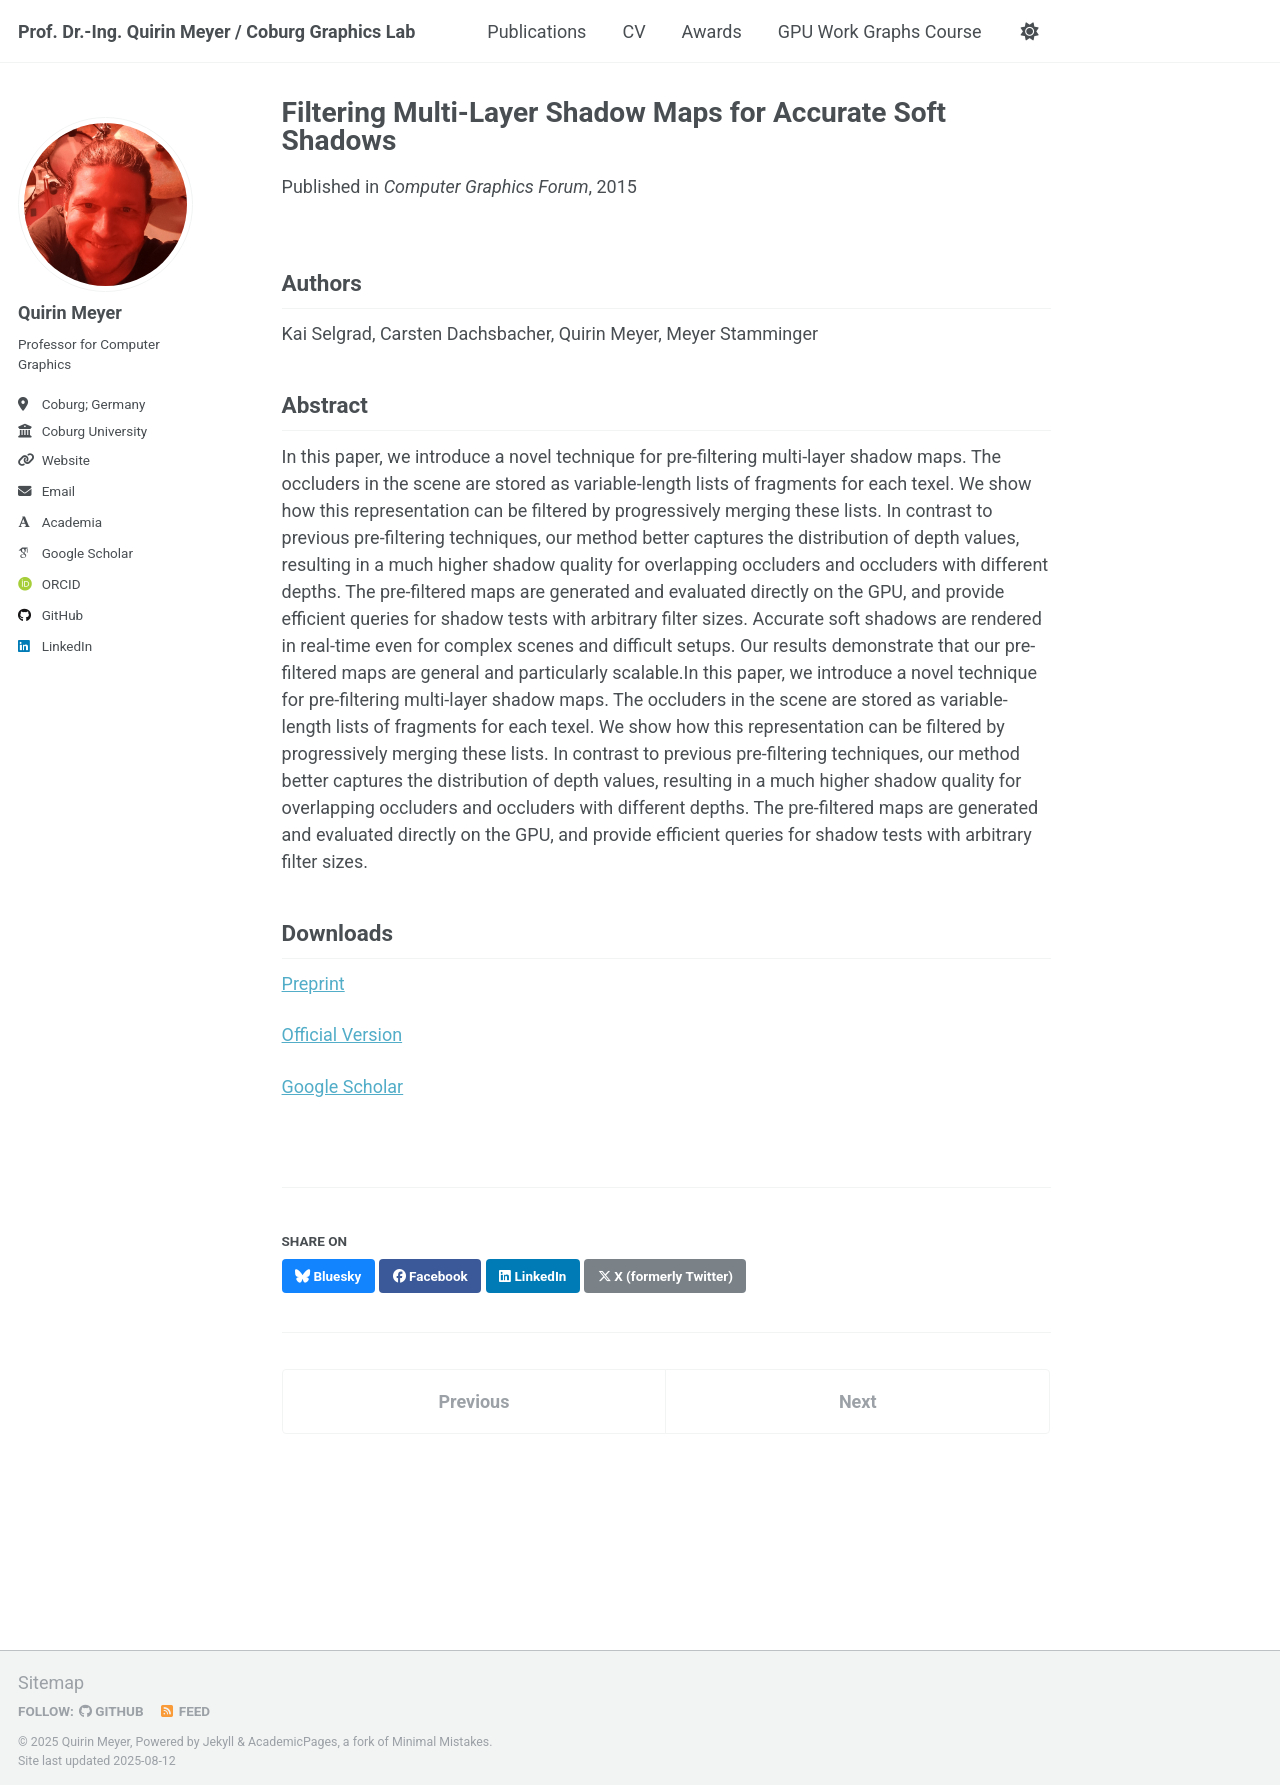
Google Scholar (75, 553)
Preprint (313, 982)
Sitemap (51, 1679)
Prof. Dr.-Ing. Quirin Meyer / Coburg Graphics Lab (216, 31)
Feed (185, 1708)
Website (54, 460)
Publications (536, 31)
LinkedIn (55, 646)
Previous (473, 1398)
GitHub (50, 615)
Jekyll (219, 1739)
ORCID (49, 584)
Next (858, 1398)
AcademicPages (292, 1739)
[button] (1030, 32)
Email (46, 491)
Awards (712, 31)
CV (633, 31)
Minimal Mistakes (440, 1739)
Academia (60, 522)
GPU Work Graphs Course (880, 31)
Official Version (342, 1033)
